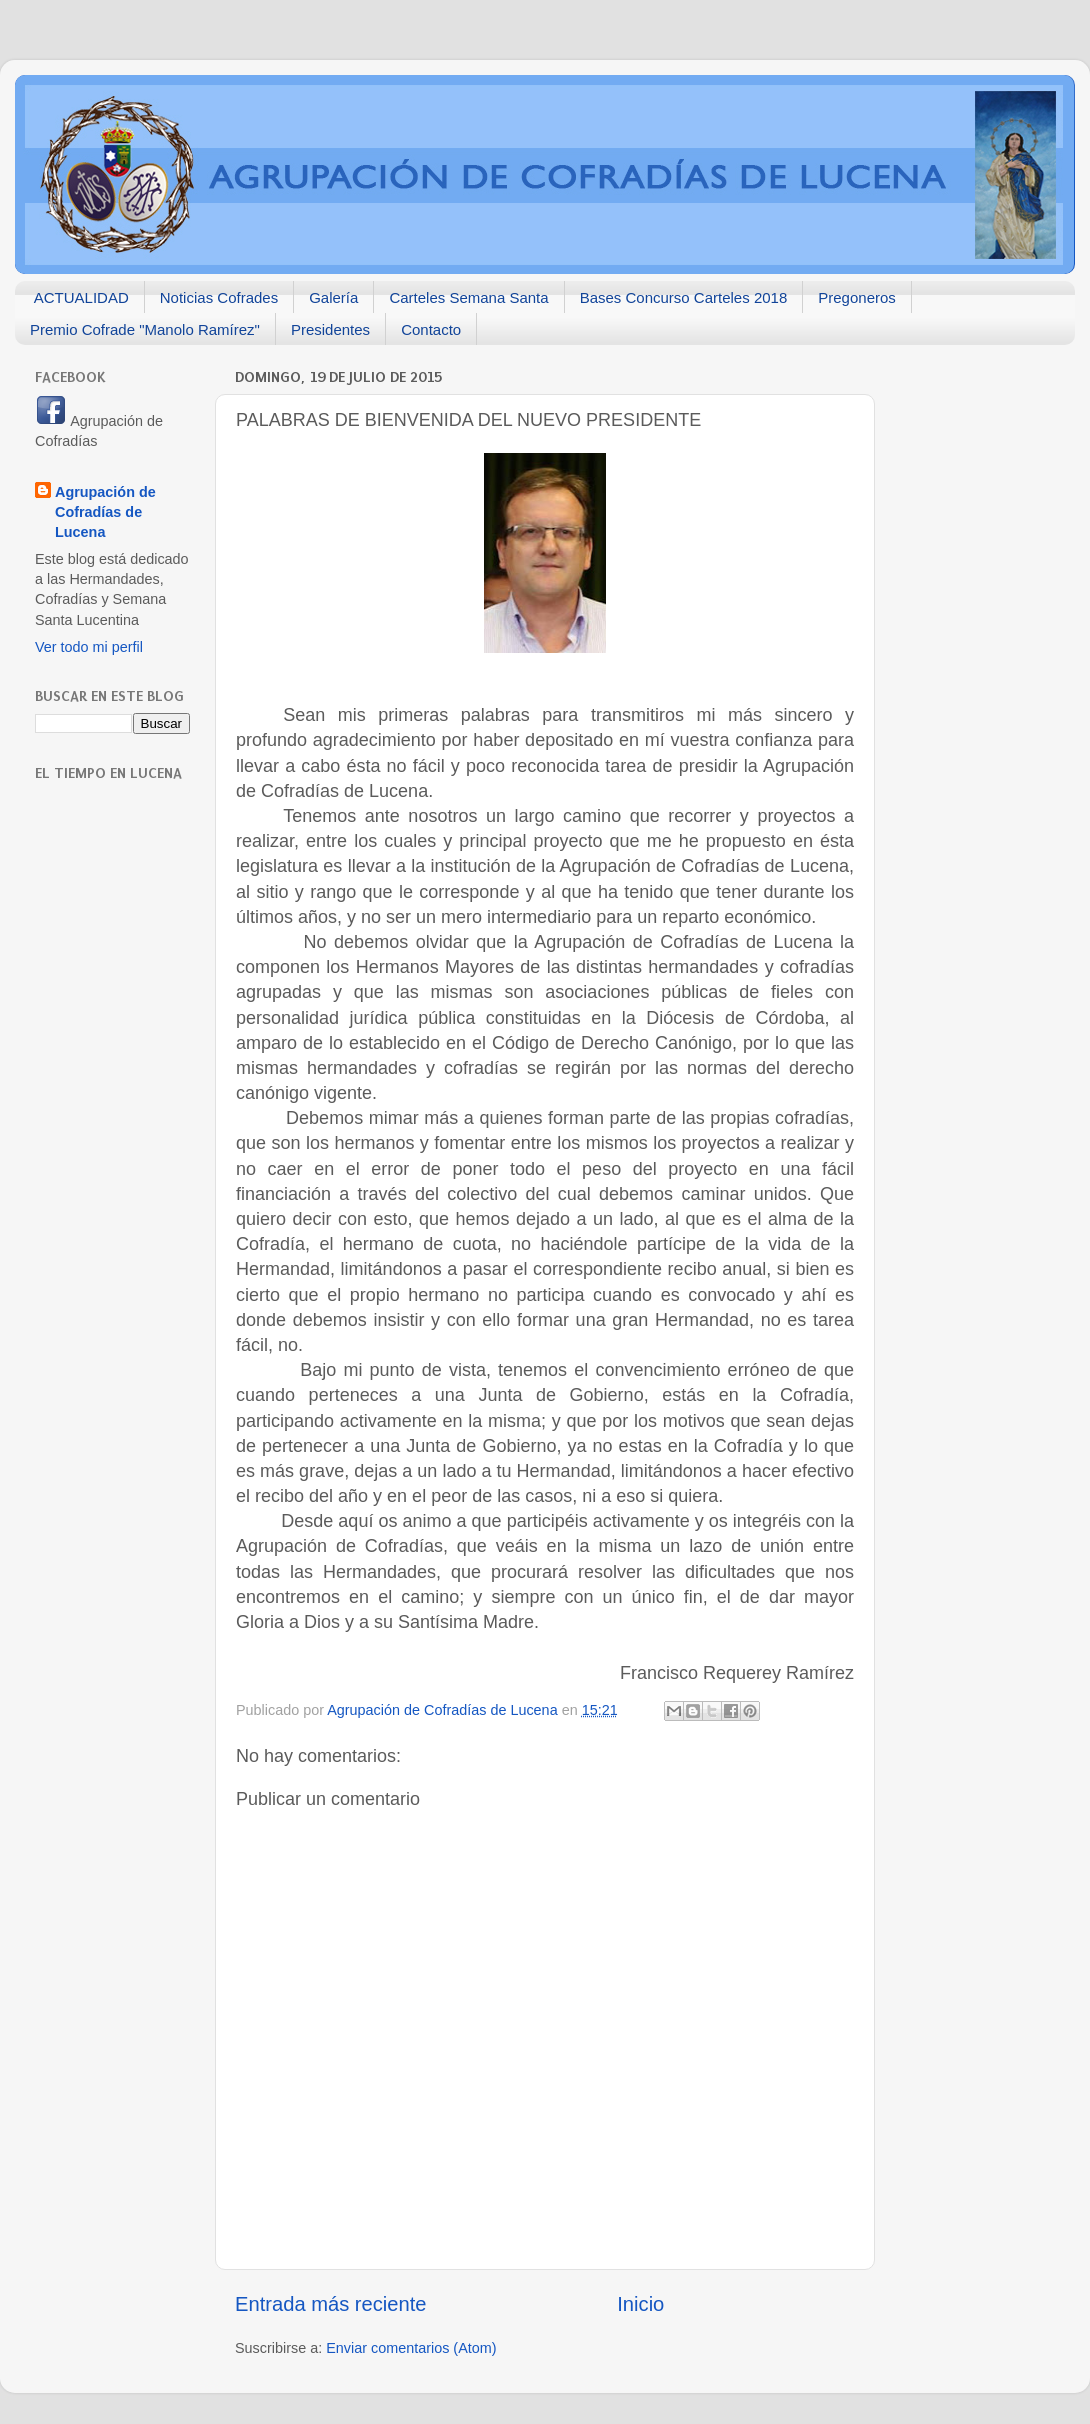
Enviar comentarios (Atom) (411, 2348)
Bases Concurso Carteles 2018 (684, 297)
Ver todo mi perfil (89, 647)
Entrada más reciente (331, 2304)
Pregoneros (857, 297)
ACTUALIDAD (81, 297)
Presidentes (330, 329)
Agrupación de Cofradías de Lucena (105, 512)
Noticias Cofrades (219, 297)
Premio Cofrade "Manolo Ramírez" (145, 329)
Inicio (640, 2304)
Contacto (431, 329)
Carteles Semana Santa (468, 297)
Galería (333, 297)
